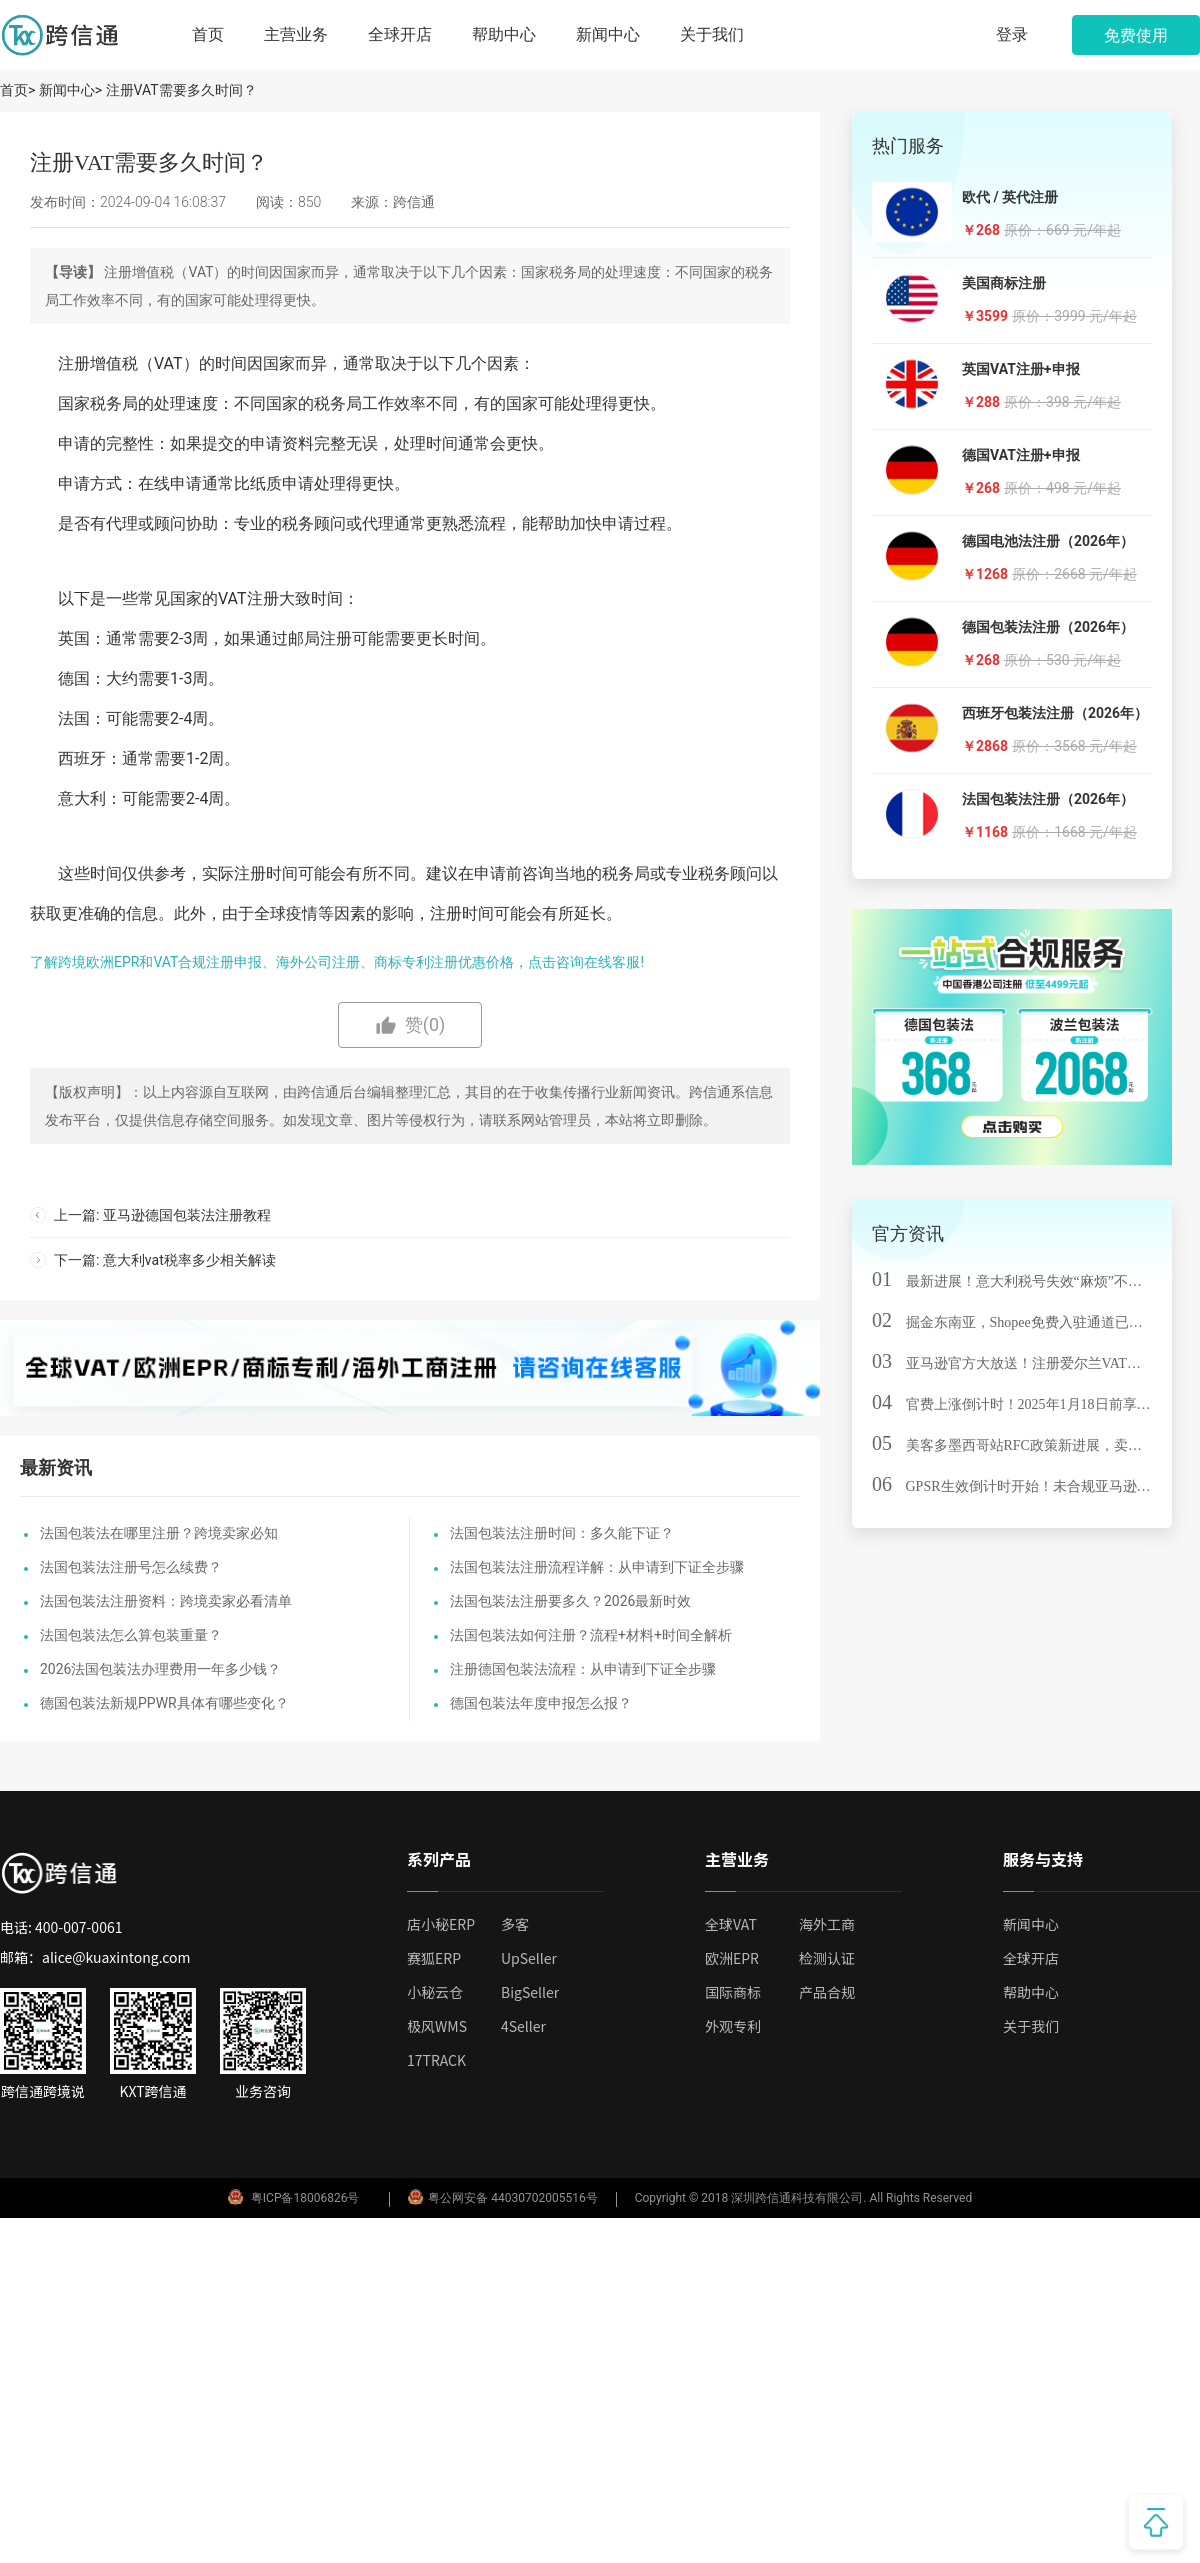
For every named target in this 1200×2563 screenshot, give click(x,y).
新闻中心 (608, 34)
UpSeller (529, 1958)
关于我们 (712, 34)
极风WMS (437, 2026)
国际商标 (733, 1992)
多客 (515, 1924)
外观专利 (733, 2026)
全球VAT (731, 1924)
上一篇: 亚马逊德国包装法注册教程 (162, 1215)
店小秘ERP (441, 1924)
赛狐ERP (434, 1958)
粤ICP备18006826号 (305, 2198)
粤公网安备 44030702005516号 (502, 2198)
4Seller (523, 2026)
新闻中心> (70, 90)
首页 (208, 34)
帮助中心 (504, 34)
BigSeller (530, 1992)
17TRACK (436, 2060)
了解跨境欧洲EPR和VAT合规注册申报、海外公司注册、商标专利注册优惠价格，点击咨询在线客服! (337, 962)
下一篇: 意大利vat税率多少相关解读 (165, 1260)
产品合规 (827, 1992)
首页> (19, 90)
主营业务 (296, 34)
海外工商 (827, 1924)
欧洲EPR (732, 1958)
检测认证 (827, 1958)
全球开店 (400, 34)
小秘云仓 (435, 1992)
